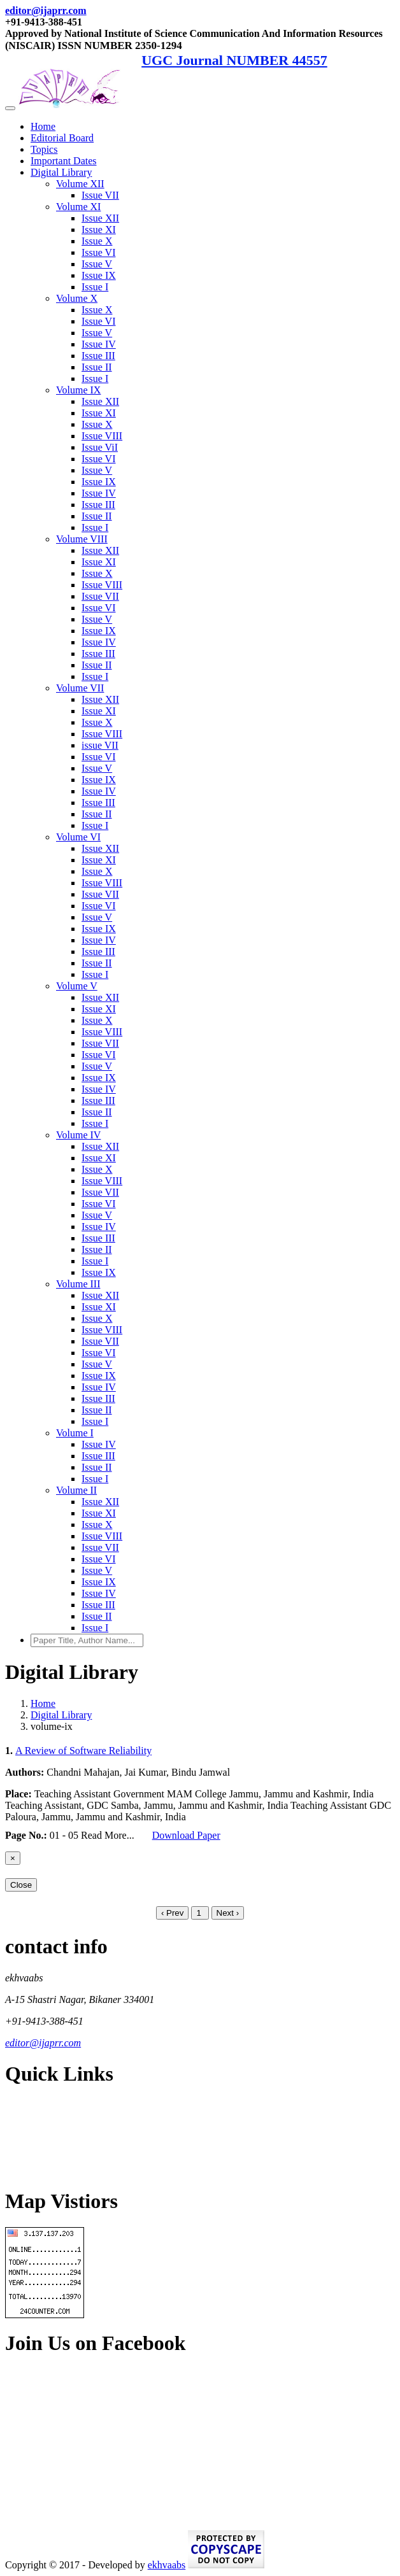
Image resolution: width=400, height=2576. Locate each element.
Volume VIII (82, 539)
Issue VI (98, 252)
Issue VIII (102, 435)
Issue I (95, 286)
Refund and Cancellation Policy (70, 2126)
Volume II (76, 1490)
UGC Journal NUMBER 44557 (234, 60)
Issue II (97, 367)
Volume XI (78, 206)
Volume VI (78, 837)
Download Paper (186, 1835)
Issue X (97, 241)
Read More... (109, 1835)
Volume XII (80, 183)
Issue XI (99, 229)
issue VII (100, 745)
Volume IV (78, 1134)
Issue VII (100, 195)
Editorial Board (62, 137)
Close (21, 1885)
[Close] (12, 1858)
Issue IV (99, 344)
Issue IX (99, 275)
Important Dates (64, 160)
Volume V (76, 985)
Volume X (76, 298)
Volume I (75, 1432)
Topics (44, 149)
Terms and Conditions (50, 2148)
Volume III (78, 1283)
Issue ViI (100, 447)
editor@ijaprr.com (46, 10)
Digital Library (61, 172)
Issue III (98, 355)
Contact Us (28, 2170)
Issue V (97, 263)
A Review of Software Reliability (83, 1750)
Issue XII (100, 218)
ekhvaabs (167, 2564)
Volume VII (80, 688)
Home (43, 126)
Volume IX (78, 390)
